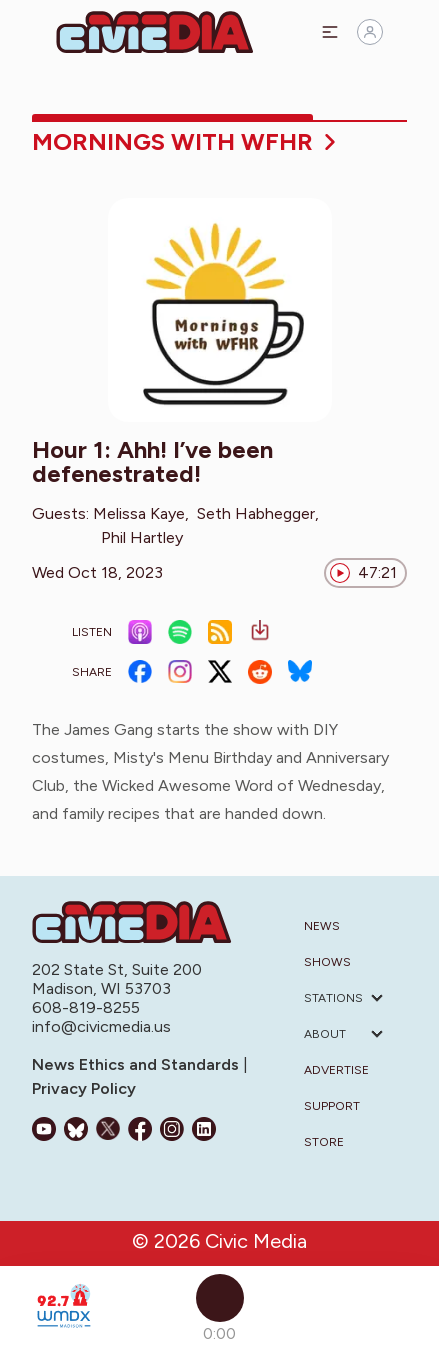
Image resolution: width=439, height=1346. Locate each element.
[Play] (220, 1298)
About (325, 1034)
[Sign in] (370, 32)
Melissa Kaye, (141, 513)
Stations (333, 998)
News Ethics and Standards (137, 1064)
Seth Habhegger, (258, 513)
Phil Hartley (142, 537)
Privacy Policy (84, 1088)
